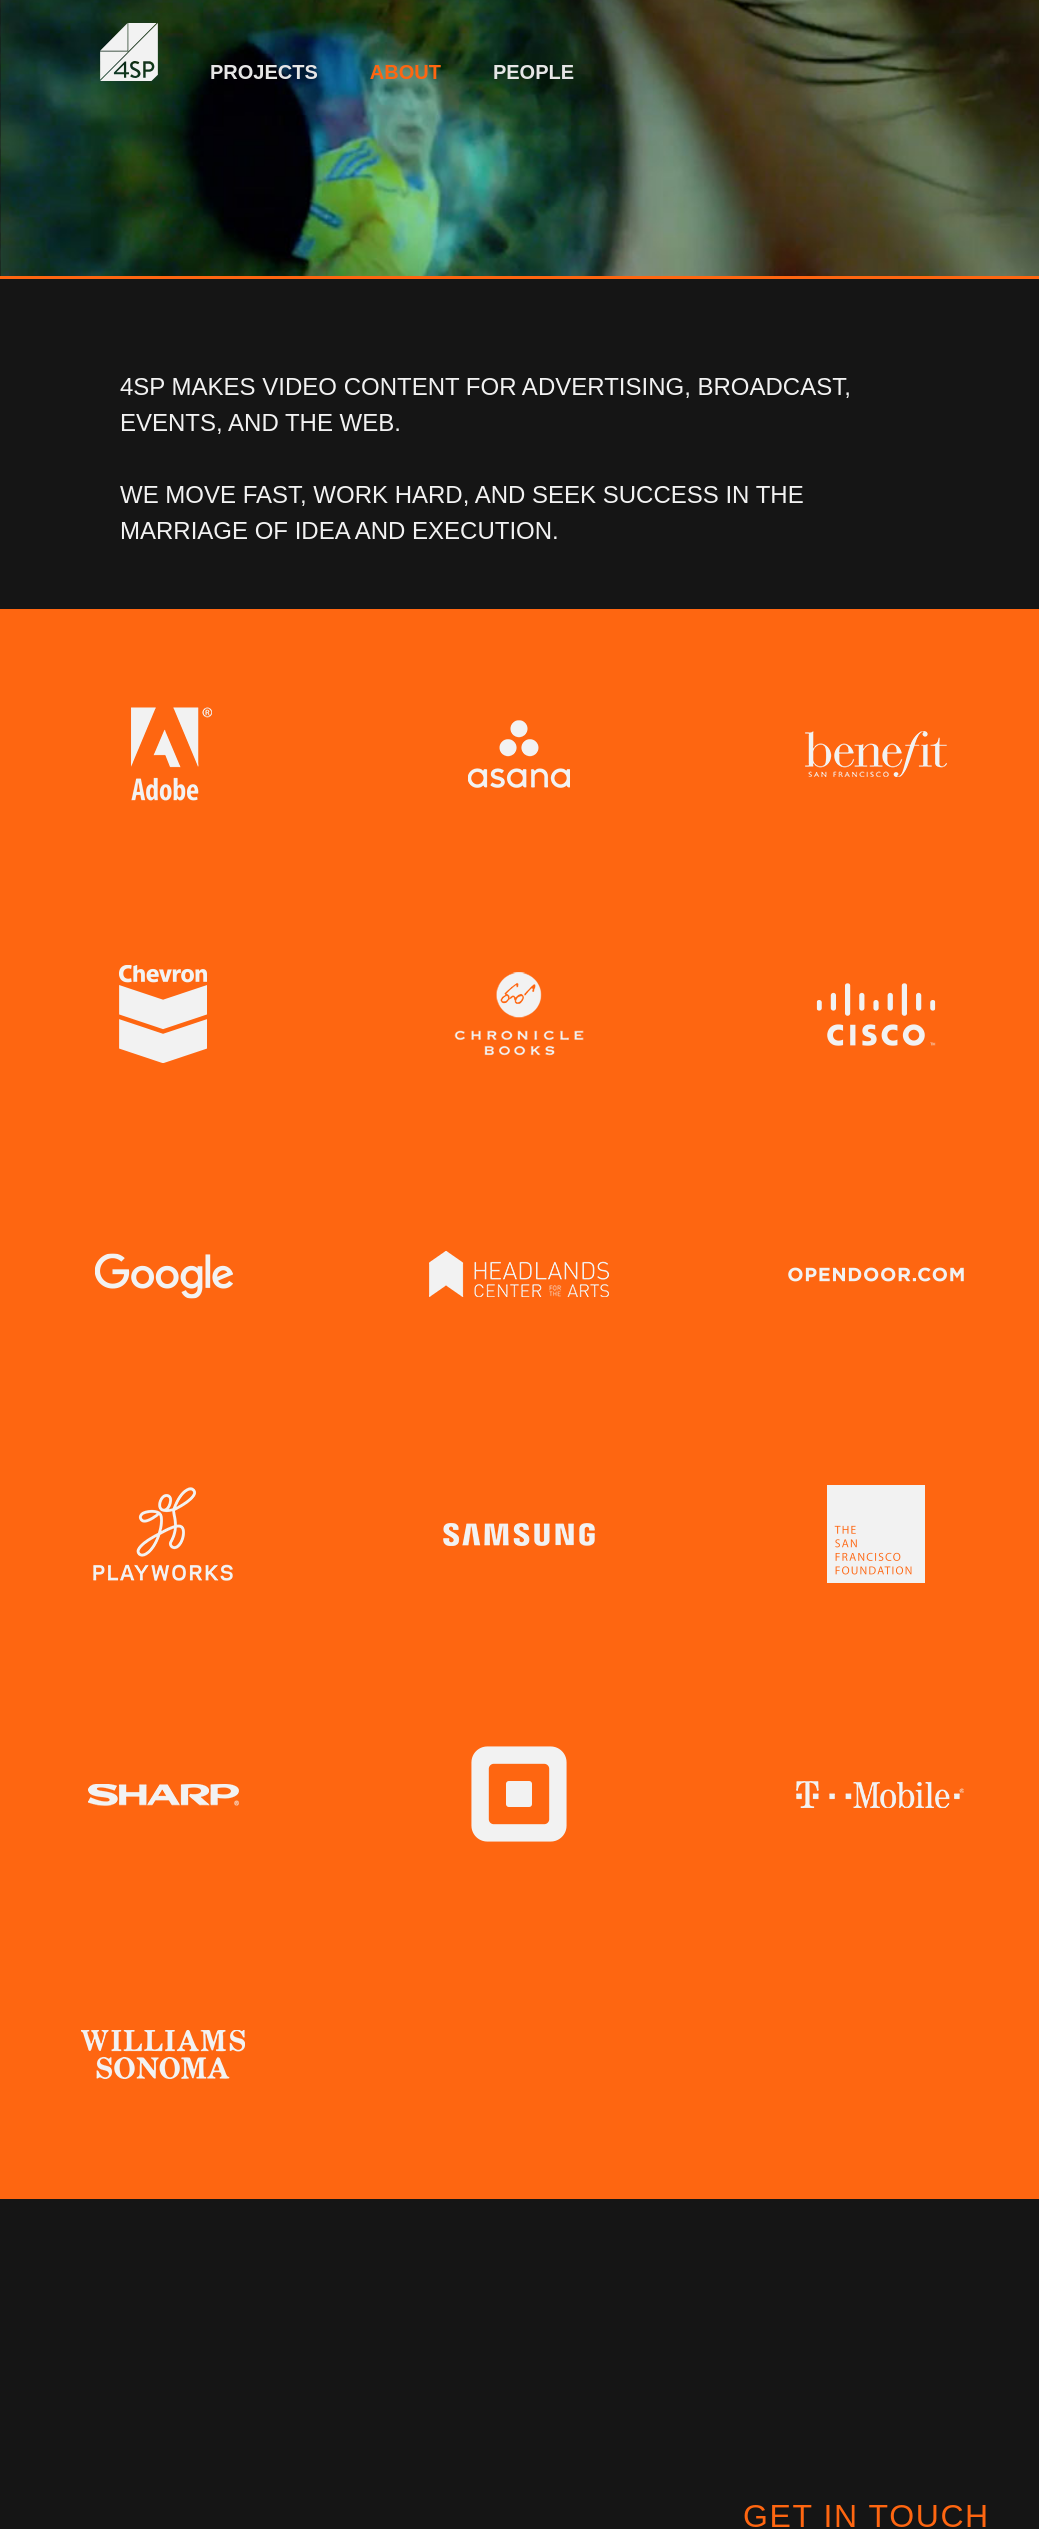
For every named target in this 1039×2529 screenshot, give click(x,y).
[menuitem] (264, 62)
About (405, 72)
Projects (264, 72)
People (533, 72)
